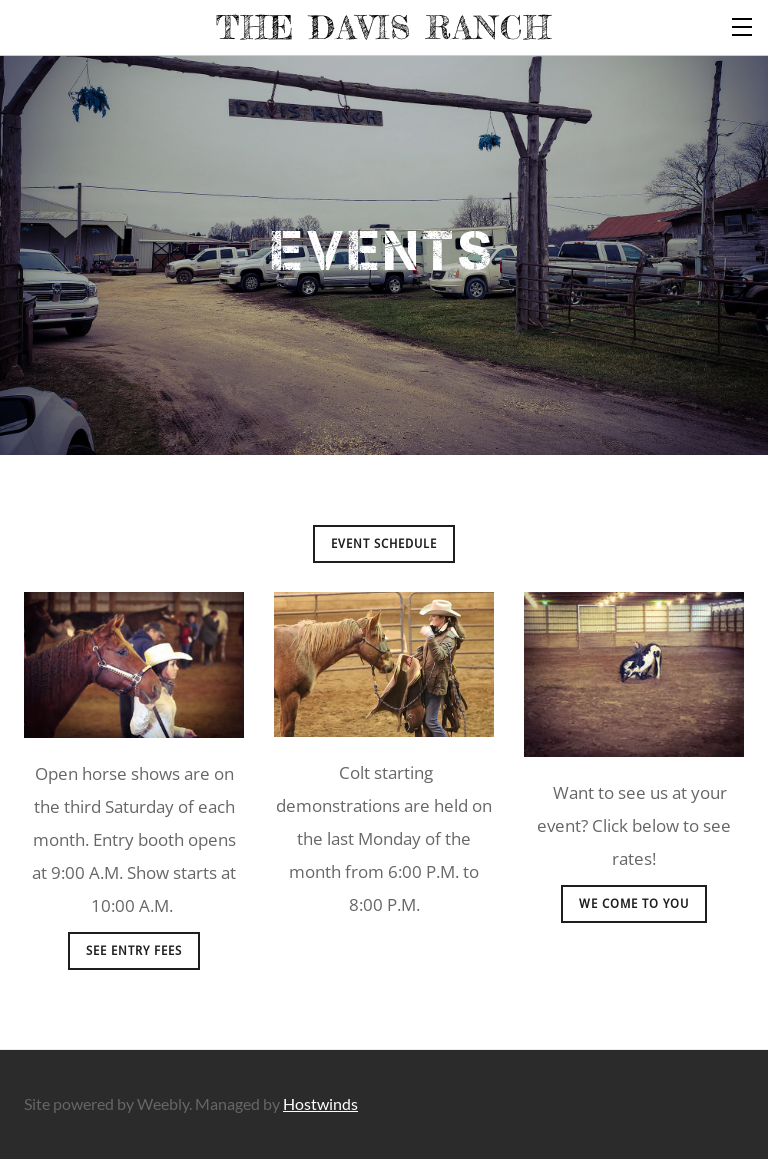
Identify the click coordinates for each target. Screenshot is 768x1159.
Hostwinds (320, 1103)
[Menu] (743, 25)
